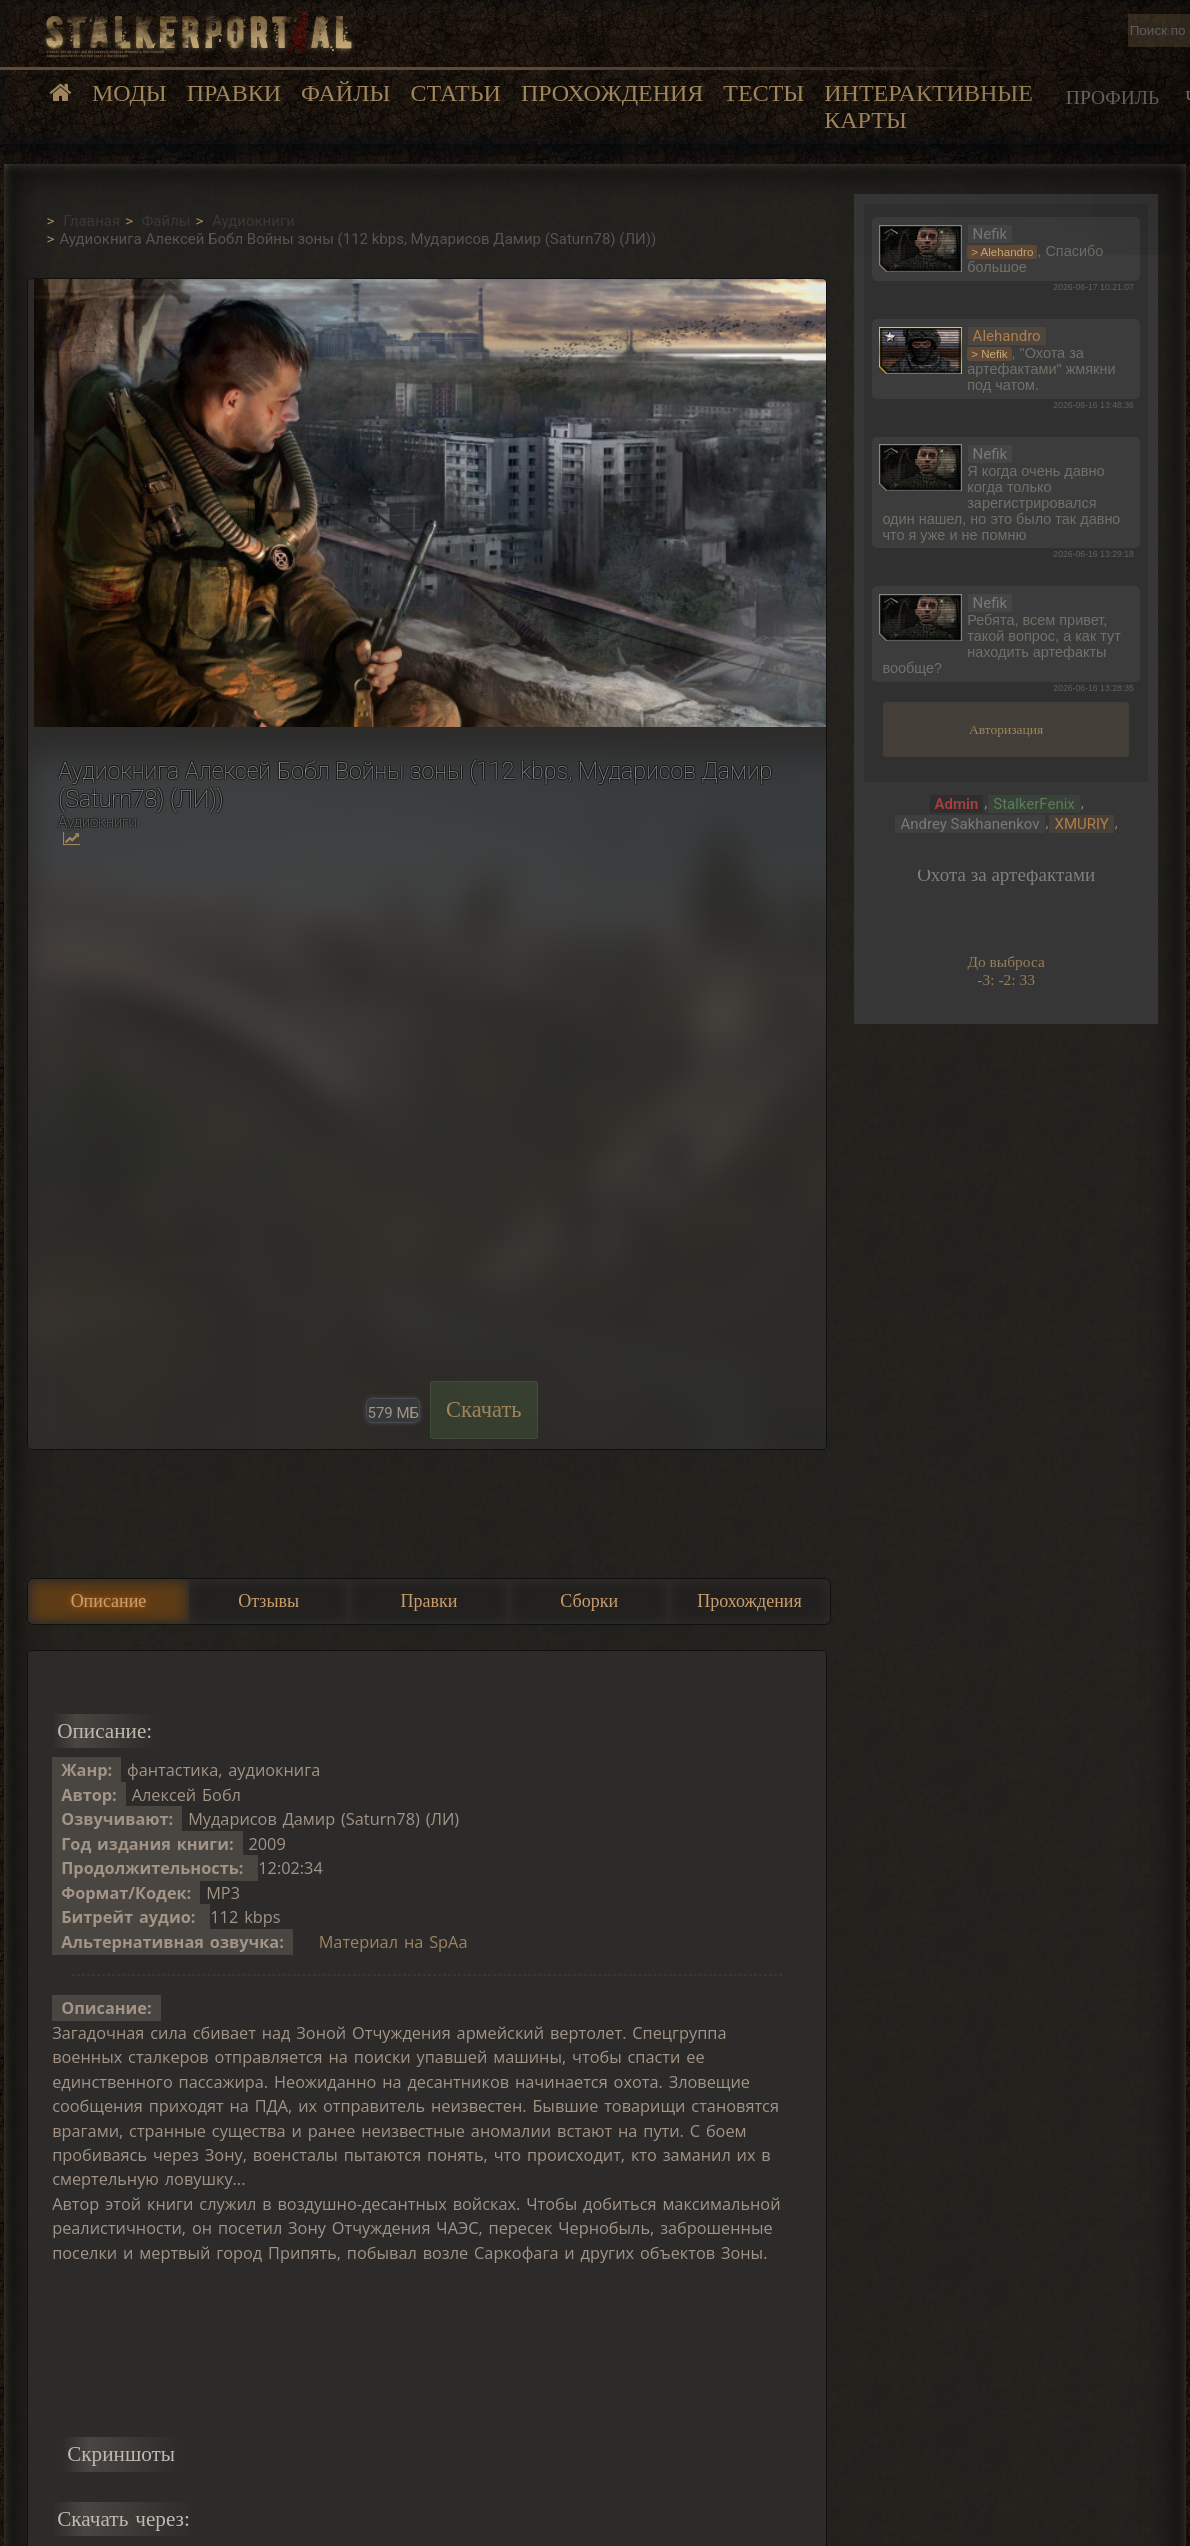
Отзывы (268, 1601)
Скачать (484, 1409)
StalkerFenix (1034, 804)
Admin (957, 804)
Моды (129, 93)
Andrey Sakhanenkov (969, 824)
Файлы (345, 93)
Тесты (763, 93)
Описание (109, 1601)
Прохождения (612, 93)
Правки (234, 93)
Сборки (589, 1601)
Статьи (455, 93)
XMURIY (1081, 824)
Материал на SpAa (393, 1942)
